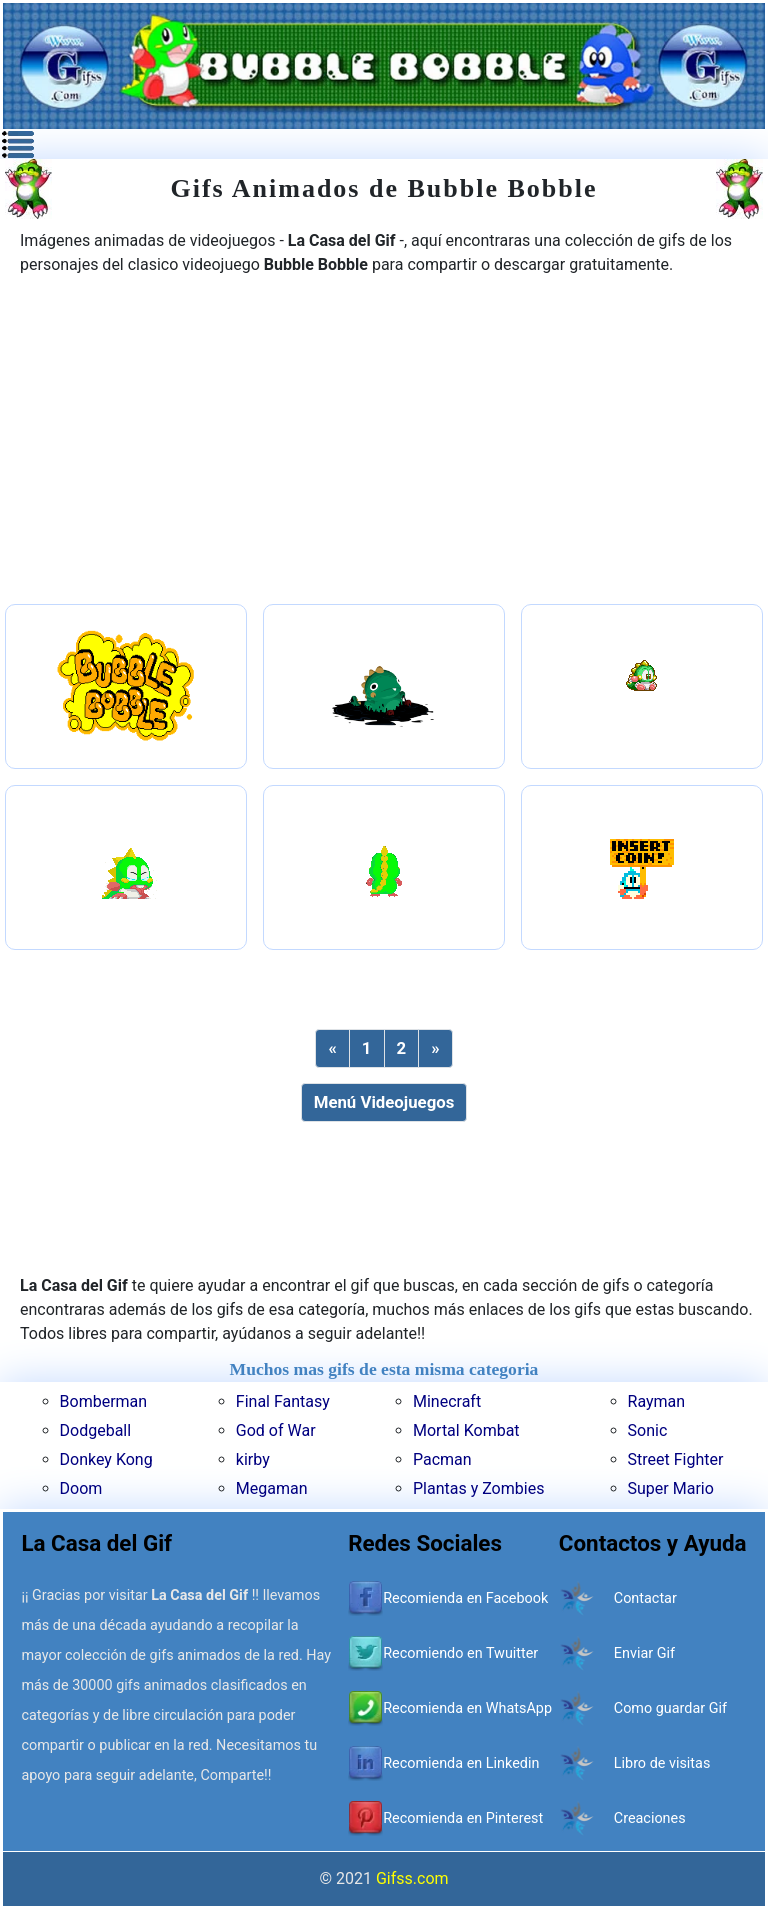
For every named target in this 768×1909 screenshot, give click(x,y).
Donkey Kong (106, 1459)
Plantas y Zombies (478, 1488)
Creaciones (650, 1818)
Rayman (657, 1401)
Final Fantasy (283, 1401)
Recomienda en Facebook (465, 1598)
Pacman (442, 1459)
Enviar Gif (644, 1653)
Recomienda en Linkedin (461, 1763)
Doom (81, 1488)
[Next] (435, 1048)
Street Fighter (676, 1459)
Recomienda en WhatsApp (467, 1708)
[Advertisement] (384, 442)
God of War (276, 1430)
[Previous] (332, 1048)
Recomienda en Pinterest (463, 1818)
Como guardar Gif (670, 1708)
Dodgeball (96, 1430)
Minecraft (447, 1401)
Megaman (272, 1488)
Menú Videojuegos (384, 1102)
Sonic (648, 1430)
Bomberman (104, 1401)
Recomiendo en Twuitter (460, 1653)
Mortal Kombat (466, 1430)
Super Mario (671, 1488)
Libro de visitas (662, 1763)
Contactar (645, 1598)
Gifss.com (412, 1878)
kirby (253, 1459)
